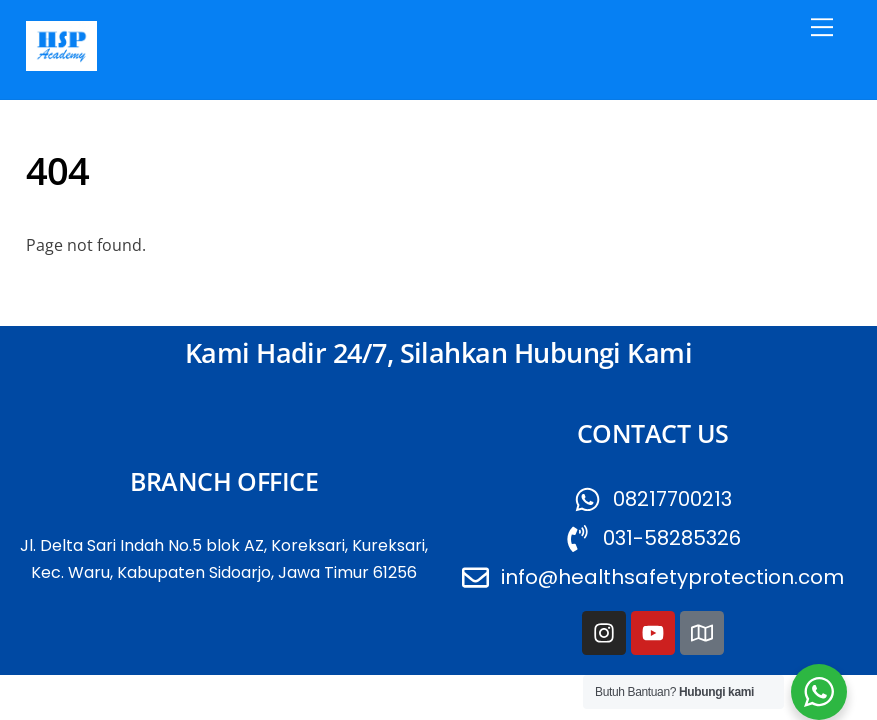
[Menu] (822, 27)
